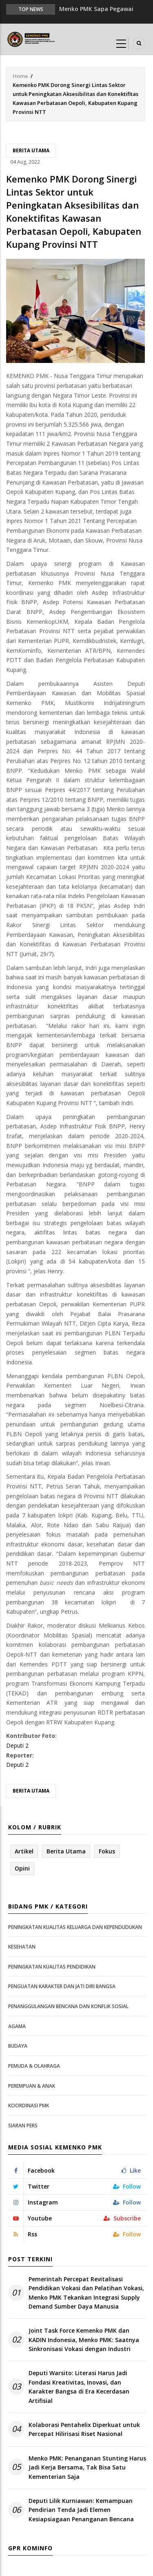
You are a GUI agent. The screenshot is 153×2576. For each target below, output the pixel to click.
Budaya (17, 2045)
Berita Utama (31, 150)
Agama (17, 2026)
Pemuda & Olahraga (34, 2065)
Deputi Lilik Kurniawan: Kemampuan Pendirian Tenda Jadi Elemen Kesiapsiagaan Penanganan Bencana (81, 2510)
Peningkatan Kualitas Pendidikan (51, 1966)
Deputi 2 (17, 1745)
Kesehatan (21, 1946)
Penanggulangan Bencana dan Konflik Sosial (68, 2006)
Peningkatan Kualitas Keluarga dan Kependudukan (75, 1927)
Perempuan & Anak (31, 2085)
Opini (22, 1868)
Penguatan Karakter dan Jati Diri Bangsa (61, 1986)
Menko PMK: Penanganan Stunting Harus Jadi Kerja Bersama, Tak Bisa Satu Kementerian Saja (87, 2467)
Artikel (24, 1851)
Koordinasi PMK (28, 2105)
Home (20, 76)
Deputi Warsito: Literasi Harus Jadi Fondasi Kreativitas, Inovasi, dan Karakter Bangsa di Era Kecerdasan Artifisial (79, 2386)
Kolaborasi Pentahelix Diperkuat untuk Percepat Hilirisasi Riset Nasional (84, 2429)
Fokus (107, 1851)
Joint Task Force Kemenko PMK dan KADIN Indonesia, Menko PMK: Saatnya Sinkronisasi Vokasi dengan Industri (84, 2340)
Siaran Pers (23, 2125)
